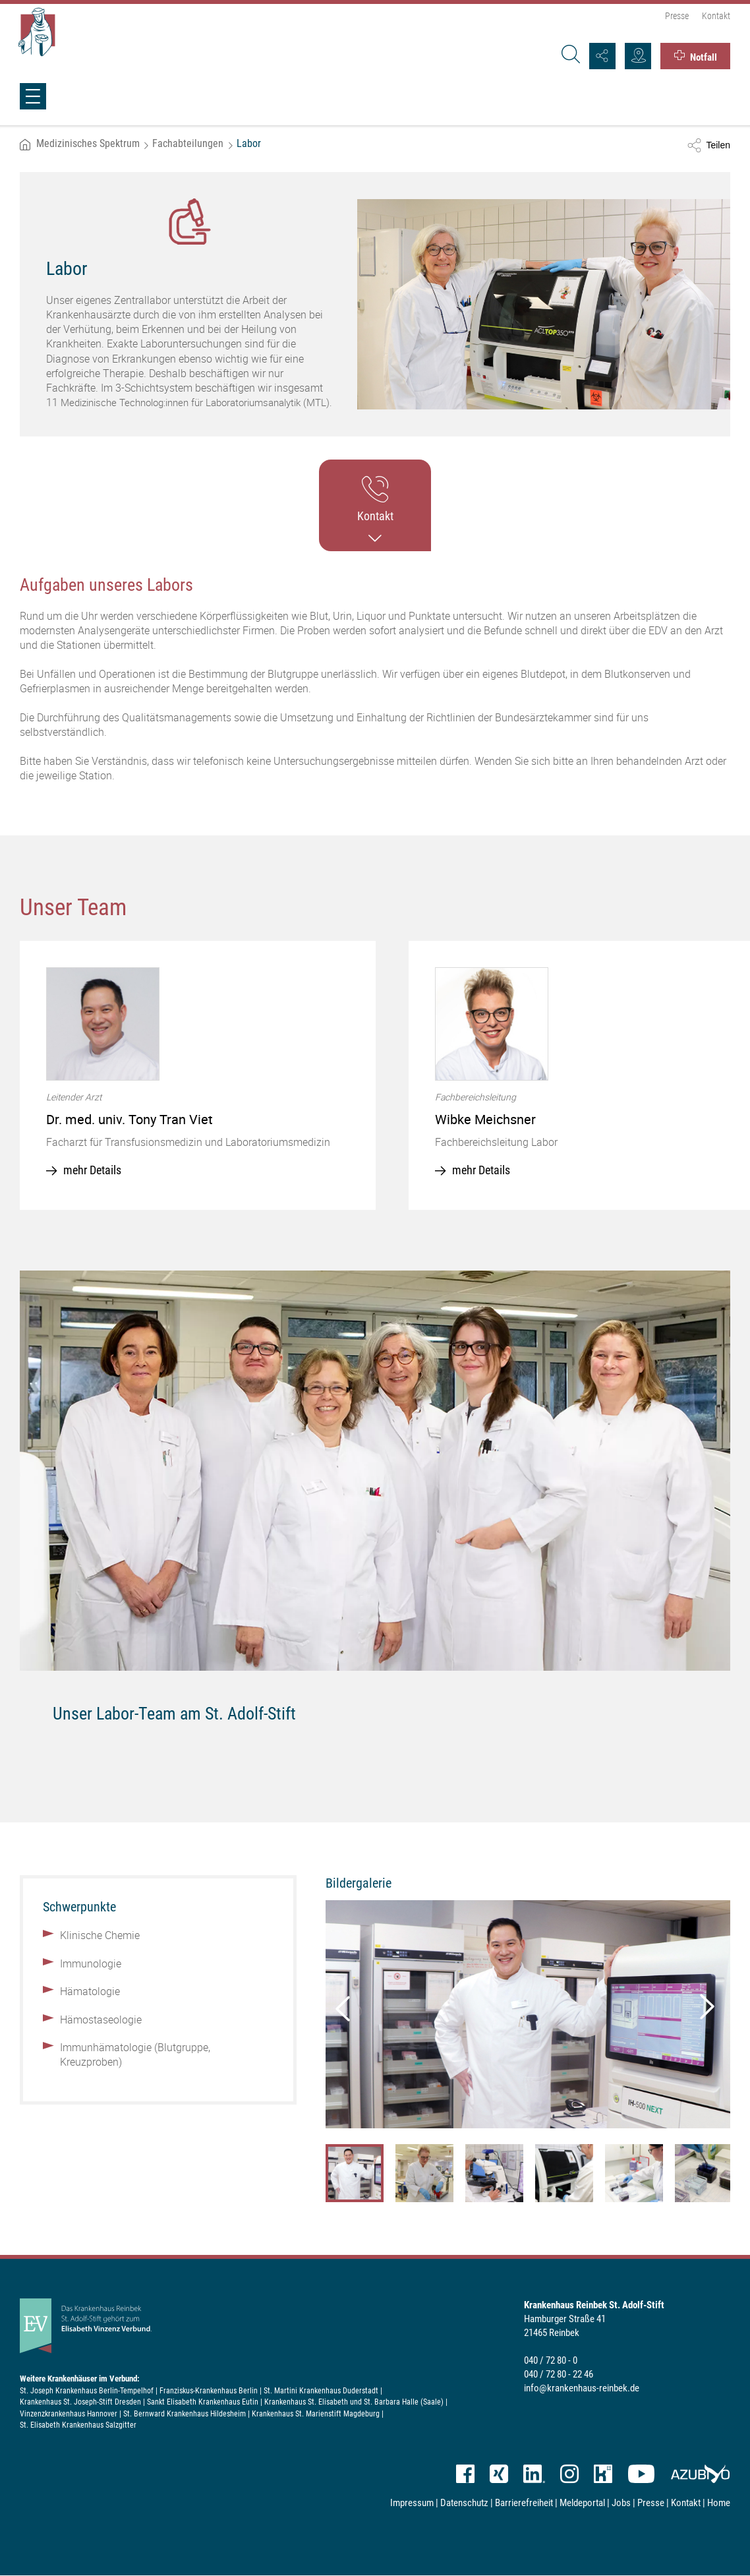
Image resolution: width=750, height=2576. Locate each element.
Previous (342, 2006)
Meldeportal (582, 2503)
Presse (677, 16)
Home (718, 2503)
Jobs (621, 2503)
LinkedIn (534, 2474)
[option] (198, 1075)
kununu (603, 2474)
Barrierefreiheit (524, 2503)
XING (499, 2474)
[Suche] (569, 56)
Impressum (412, 2503)
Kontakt (716, 16)
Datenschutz (464, 2503)
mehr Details (92, 1170)
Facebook (465, 2474)
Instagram (569, 2474)
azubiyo (700, 2474)
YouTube (641, 2474)
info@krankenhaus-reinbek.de (581, 2388)
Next (704, 2005)
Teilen (718, 145)
